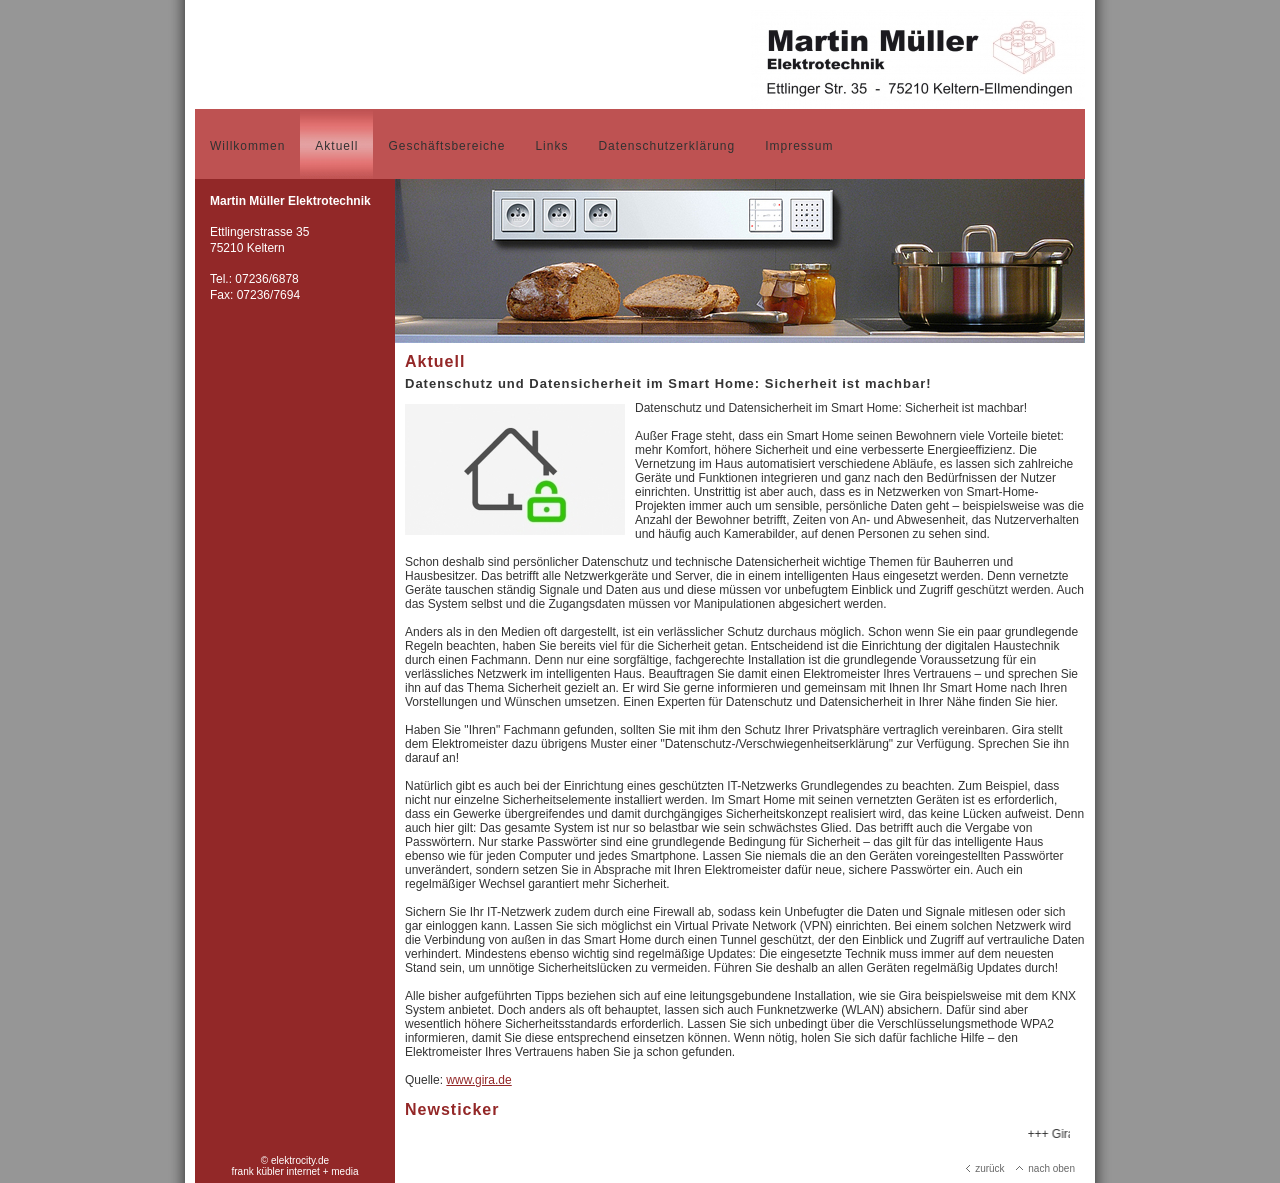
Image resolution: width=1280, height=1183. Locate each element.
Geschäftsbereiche (446, 146)
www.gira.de (478, 1080)
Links (551, 146)
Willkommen (247, 146)
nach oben (1045, 1168)
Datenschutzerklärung (666, 146)
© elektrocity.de (295, 1160)
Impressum (799, 146)
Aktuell (336, 146)
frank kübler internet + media (294, 1171)
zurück (985, 1168)
